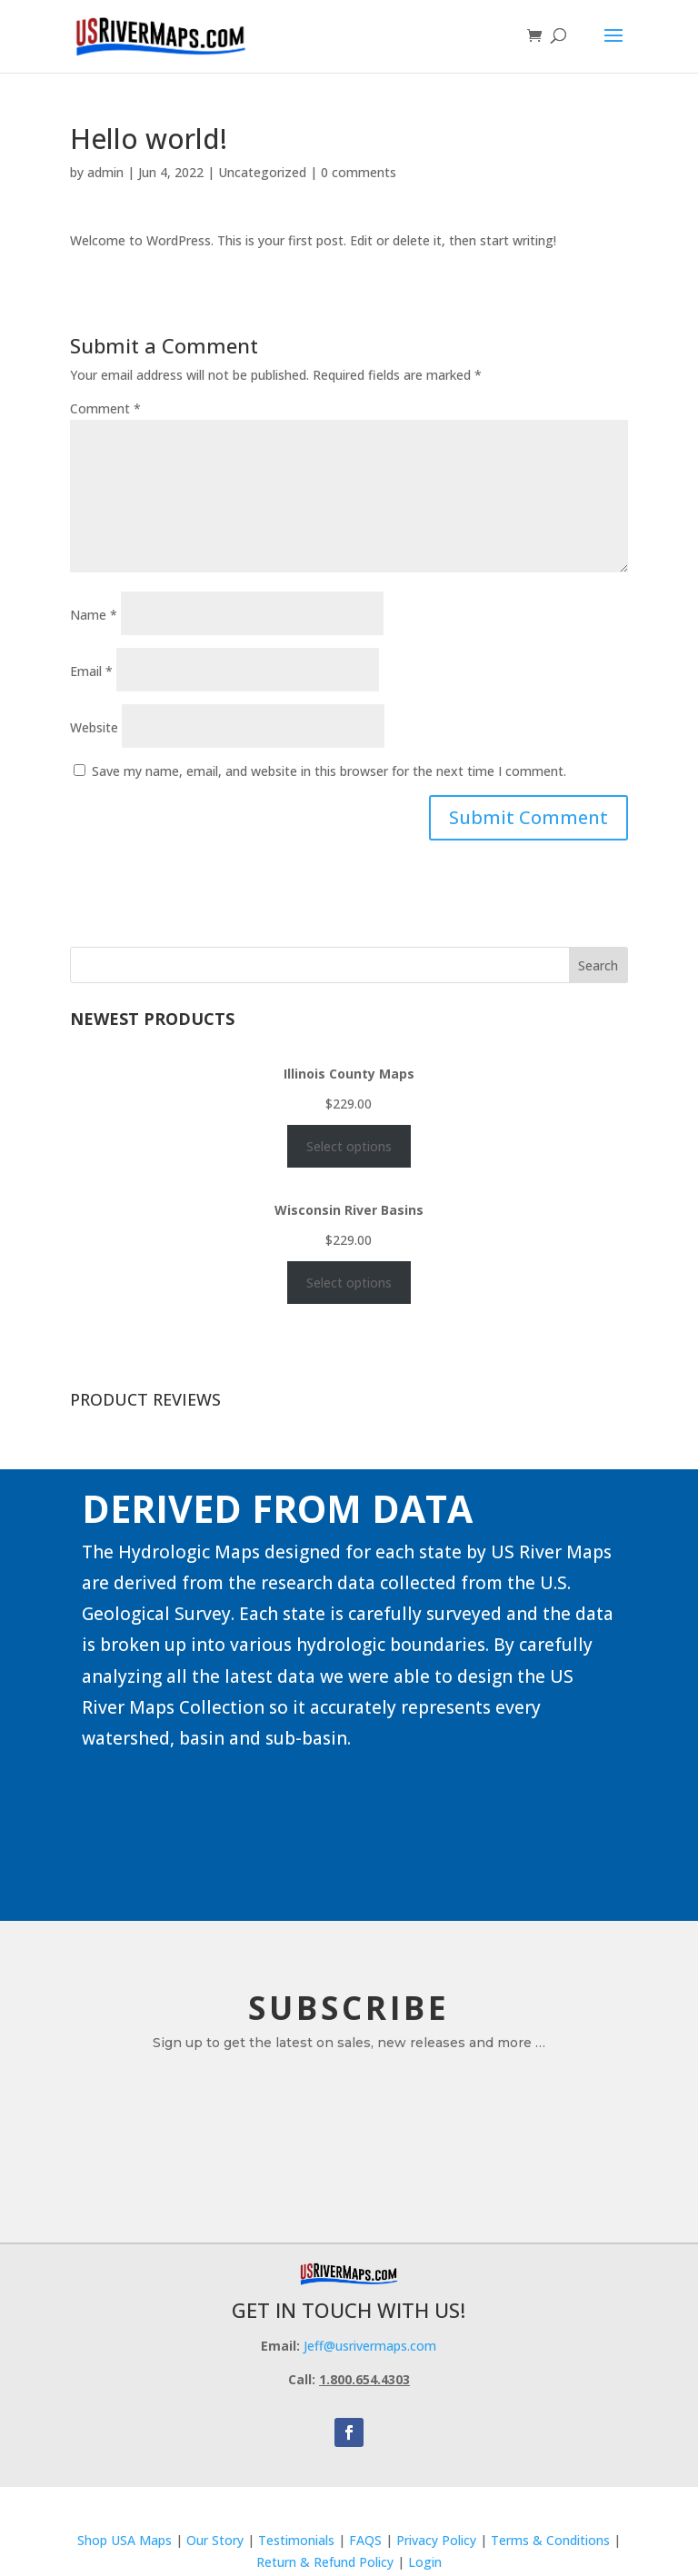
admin (105, 172)
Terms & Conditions (550, 2540)
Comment (105, 408)
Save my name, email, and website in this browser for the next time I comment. (329, 771)
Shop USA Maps (124, 2540)
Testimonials (296, 2540)
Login (425, 2562)
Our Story (215, 2540)
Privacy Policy (436, 2540)
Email (91, 671)
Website (94, 727)
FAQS (365, 2540)
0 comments (358, 172)
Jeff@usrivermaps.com (370, 2345)
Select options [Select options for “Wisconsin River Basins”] (349, 1282)
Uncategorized (262, 172)
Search (598, 965)
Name (93, 614)
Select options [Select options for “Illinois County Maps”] (349, 1146)
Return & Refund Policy (326, 2562)
